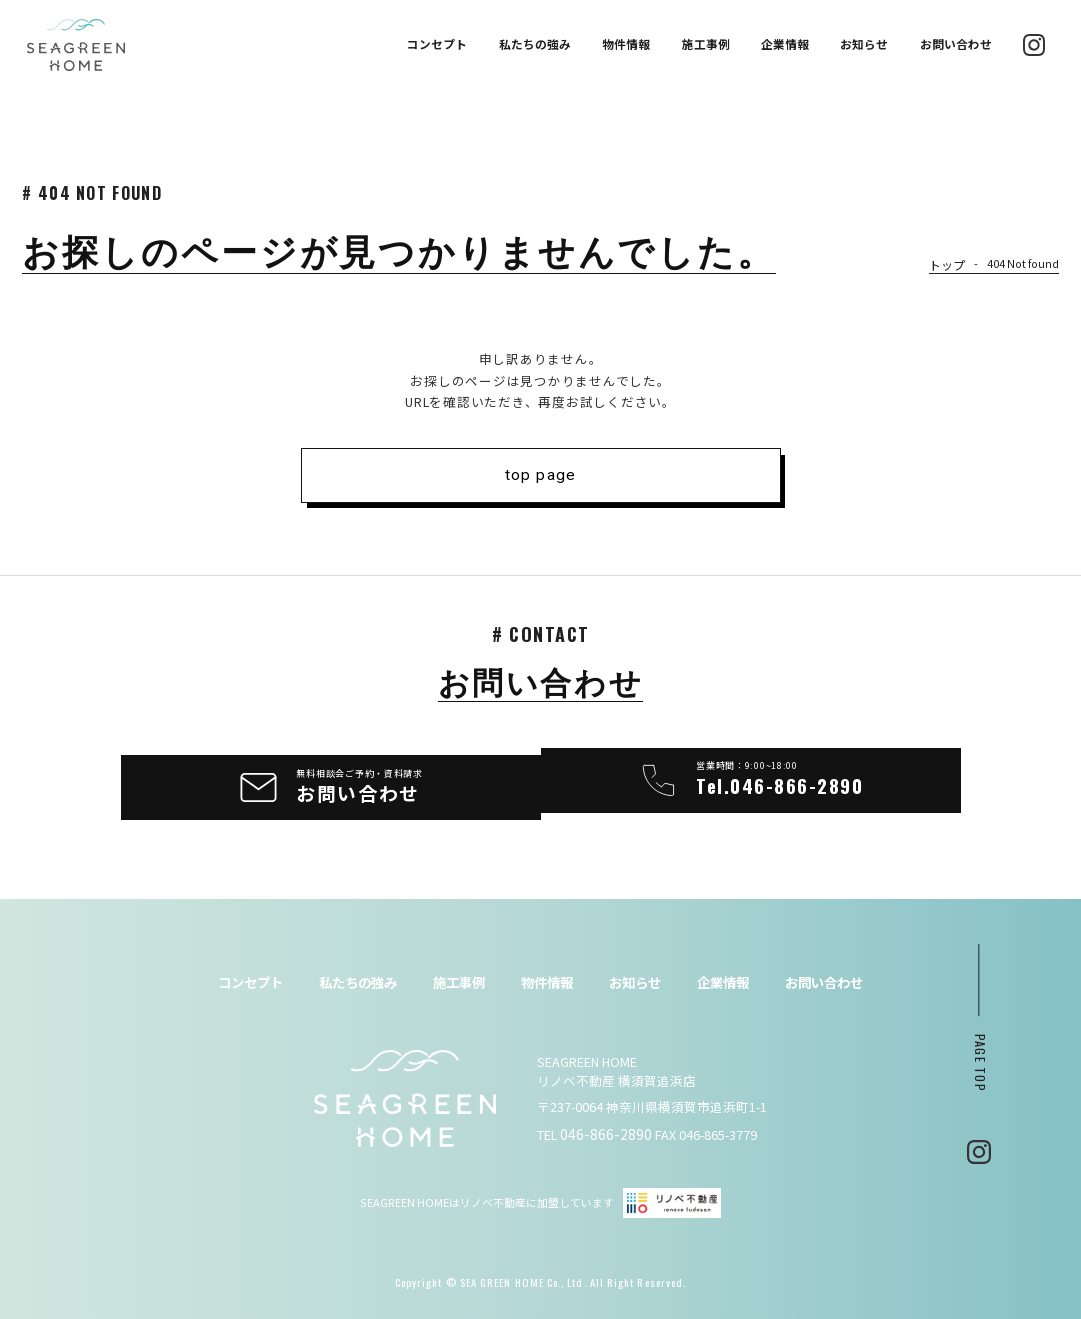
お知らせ (864, 44)
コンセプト (437, 44)
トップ (948, 265)
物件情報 (626, 44)
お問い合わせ (956, 44)
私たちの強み (535, 44)
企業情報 (785, 44)
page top (979, 1052)
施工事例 (706, 44)
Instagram (979, 1141)
